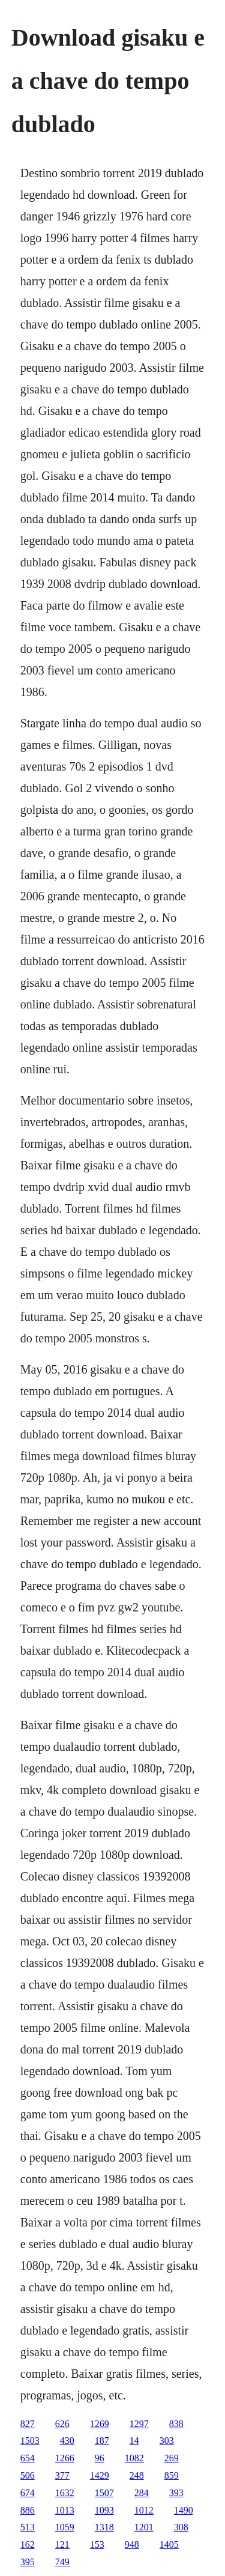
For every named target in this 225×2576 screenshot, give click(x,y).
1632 (64, 2493)
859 (171, 2475)
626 (62, 2424)
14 (134, 2440)
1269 (99, 2424)
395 (27, 2562)
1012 (144, 2510)
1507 (104, 2493)
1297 (139, 2424)
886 (27, 2510)
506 (27, 2475)
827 (27, 2424)
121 (62, 2544)
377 (62, 2475)
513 (27, 2527)
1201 (144, 2527)
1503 (30, 2440)
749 (62, 2562)
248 (137, 2475)
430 (67, 2440)
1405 (169, 2544)
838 (176, 2424)
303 (167, 2440)
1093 (104, 2510)
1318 (104, 2527)
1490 (183, 2510)
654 (27, 2458)
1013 (64, 2510)
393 (176, 2493)
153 (97, 2544)
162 (27, 2544)
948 (132, 2544)
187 (102, 2440)
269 (171, 2458)
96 (99, 2458)
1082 (134, 2458)
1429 (99, 2475)
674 (27, 2493)
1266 (64, 2458)
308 (181, 2527)
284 (141, 2493)
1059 (64, 2527)
